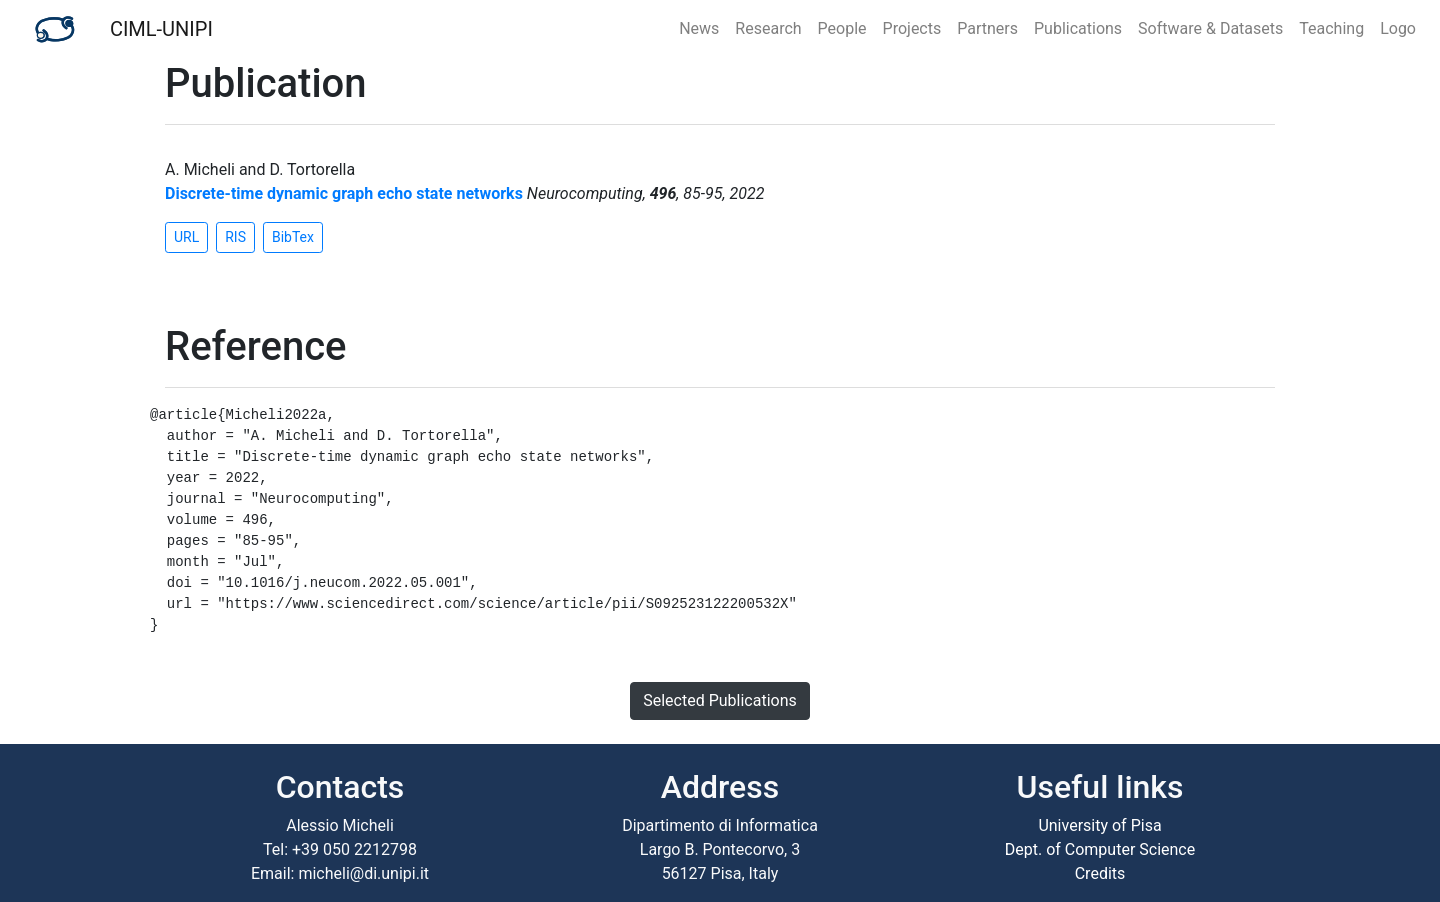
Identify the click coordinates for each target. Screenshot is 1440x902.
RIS (235, 237)
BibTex (293, 237)
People (842, 28)
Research (768, 28)
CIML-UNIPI (161, 29)
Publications (1078, 28)
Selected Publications (720, 700)
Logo (1398, 28)
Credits (1100, 873)
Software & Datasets (1210, 28)
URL (186, 237)
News (699, 28)
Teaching (1331, 28)
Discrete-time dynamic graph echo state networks (344, 193)
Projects (912, 28)
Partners (987, 28)
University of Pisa (1099, 825)
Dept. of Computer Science (1100, 849)
